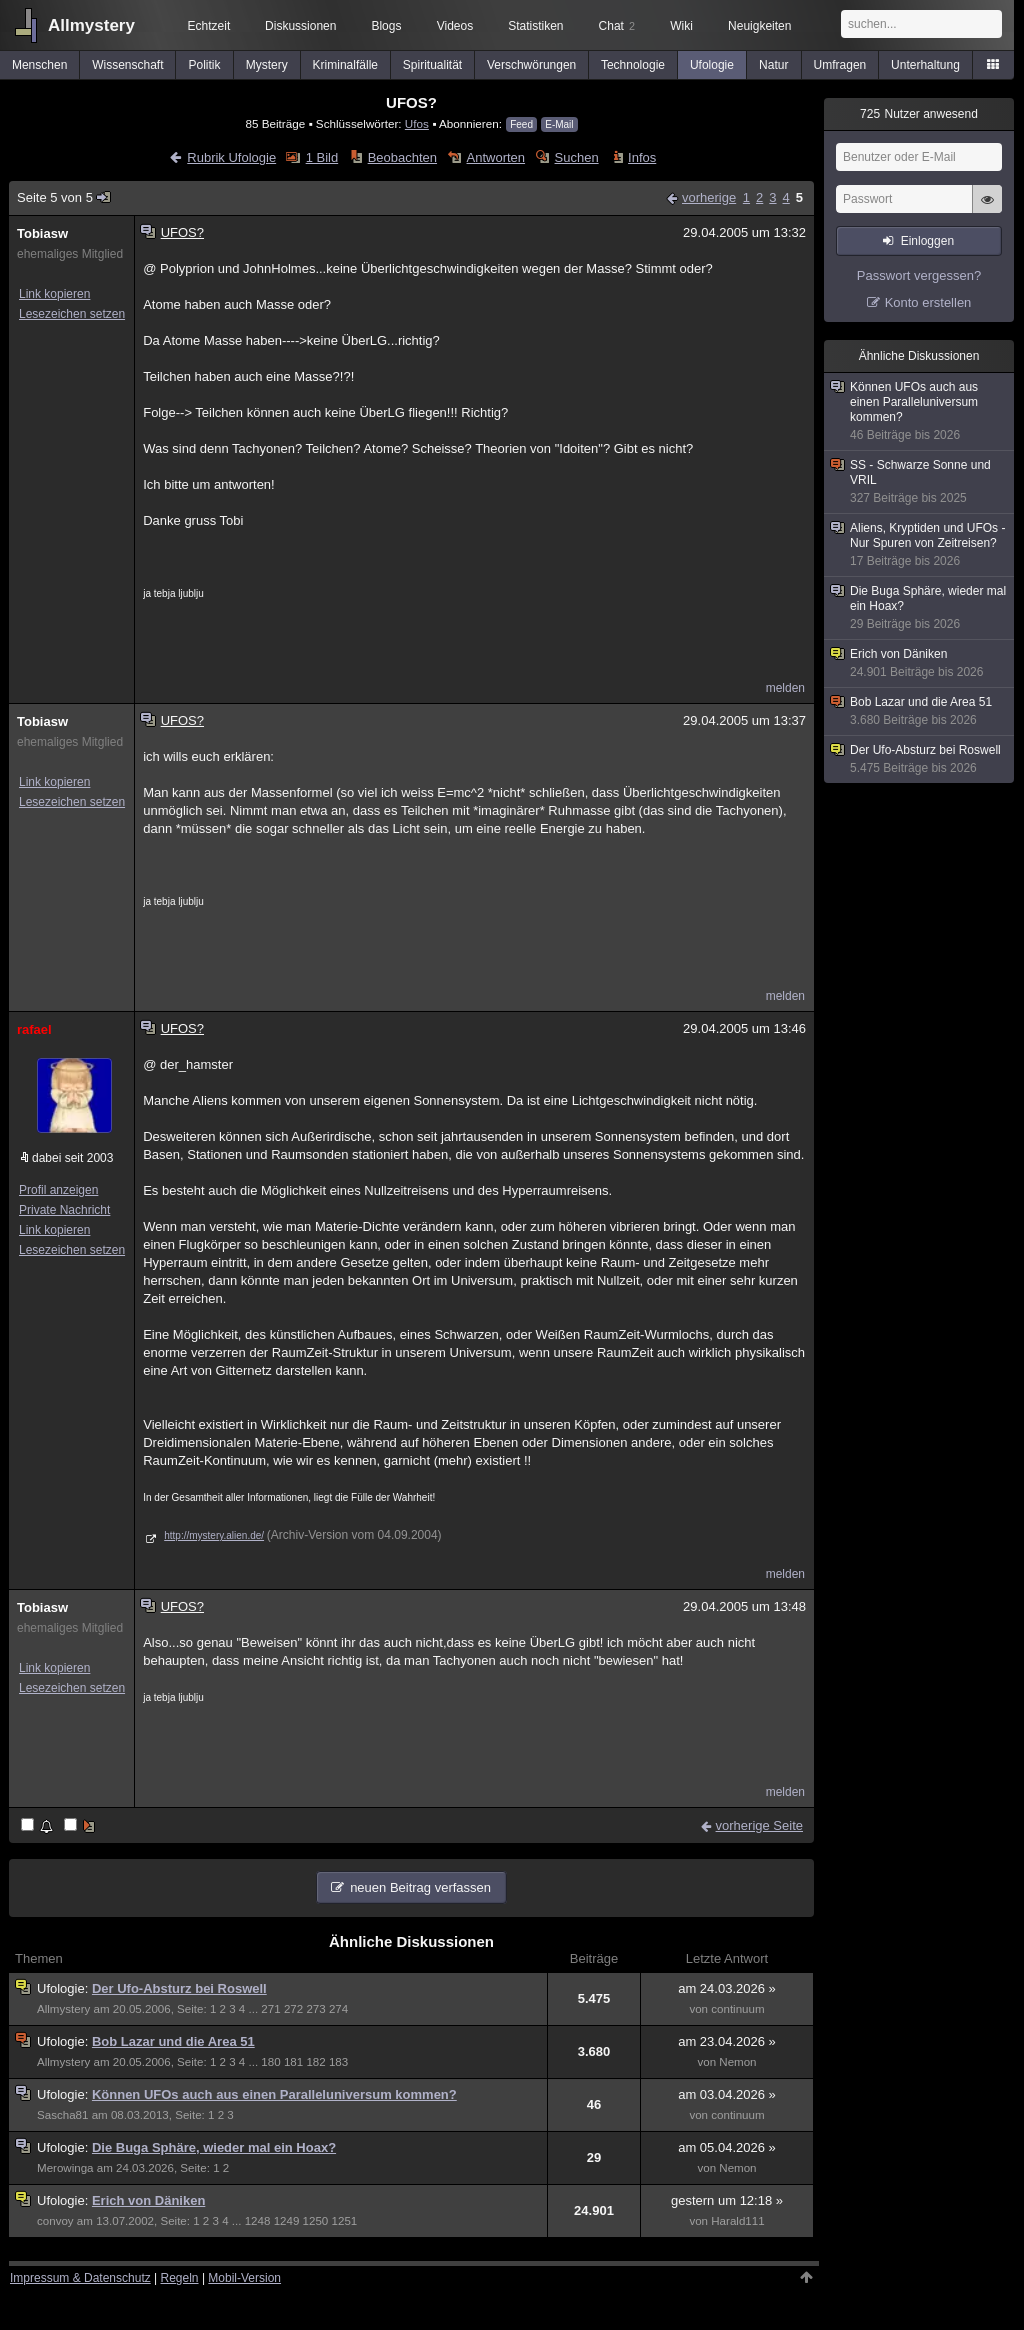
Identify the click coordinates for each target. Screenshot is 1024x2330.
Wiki (681, 26)
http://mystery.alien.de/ (214, 1535)
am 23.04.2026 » (727, 2041)
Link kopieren (54, 294)
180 (270, 2062)
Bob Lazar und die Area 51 (173, 2041)
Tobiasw (42, 233)
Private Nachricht (64, 1210)
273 (315, 2009)
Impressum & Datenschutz (80, 2278)
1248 (258, 2221)
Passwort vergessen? (919, 275)
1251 (345, 2221)
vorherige (709, 197)
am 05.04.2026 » (727, 2147)
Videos (455, 26)
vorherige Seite (759, 1825)
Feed (521, 124)
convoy (55, 2221)
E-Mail (559, 124)
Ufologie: (64, 1988)
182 (315, 2062)
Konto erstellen (928, 302)
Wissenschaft (127, 65)
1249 (287, 2221)
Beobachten (402, 157)
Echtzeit (209, 26)
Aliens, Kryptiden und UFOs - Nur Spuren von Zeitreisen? (920, 545)
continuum (737, 2009)
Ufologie (712, 65)
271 (270, 2009)
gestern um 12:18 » (727, 2200)
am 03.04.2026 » (727, 2094)
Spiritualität (432, 65)
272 (293, 2009)
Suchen (577, 157)
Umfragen (840, 65)
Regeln (180, 2278)
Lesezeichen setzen (72, 314)
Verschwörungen (531, 65)
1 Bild (322, 157)
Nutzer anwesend (919, 114)
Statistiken (535, 26)
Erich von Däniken (148, 2200)
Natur (773, 65)
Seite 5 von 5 (64, 197)
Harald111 (737, 2221)
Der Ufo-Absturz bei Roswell (179, 1988)
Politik (205, 65)
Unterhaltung (925, 65)
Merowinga (65, 2168)
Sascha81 (62, 2115)
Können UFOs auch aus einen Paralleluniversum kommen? (274, 2094)
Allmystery (91, 25)
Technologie (633, 65)
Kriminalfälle (345, 65)
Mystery (267, 65)
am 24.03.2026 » (727, 1988)
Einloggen (927, 241)
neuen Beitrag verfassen (420, 1887)
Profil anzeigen (58, 1190)
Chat (617, 26)
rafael (34, 1029)
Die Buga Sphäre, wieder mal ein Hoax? (214, 2147)
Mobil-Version (244, 2278)
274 (338, 2009)
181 (293, 2062)
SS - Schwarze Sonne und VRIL (920, 482)
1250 (316, 2221)
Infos (642, 157)
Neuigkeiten (759, 26)
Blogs (386, 26)
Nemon (737, 2062)
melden (785, 688)
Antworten (496, 157)
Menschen (39, 65)
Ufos (417, 123)
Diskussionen (300, 26)
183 (338, 2062)
